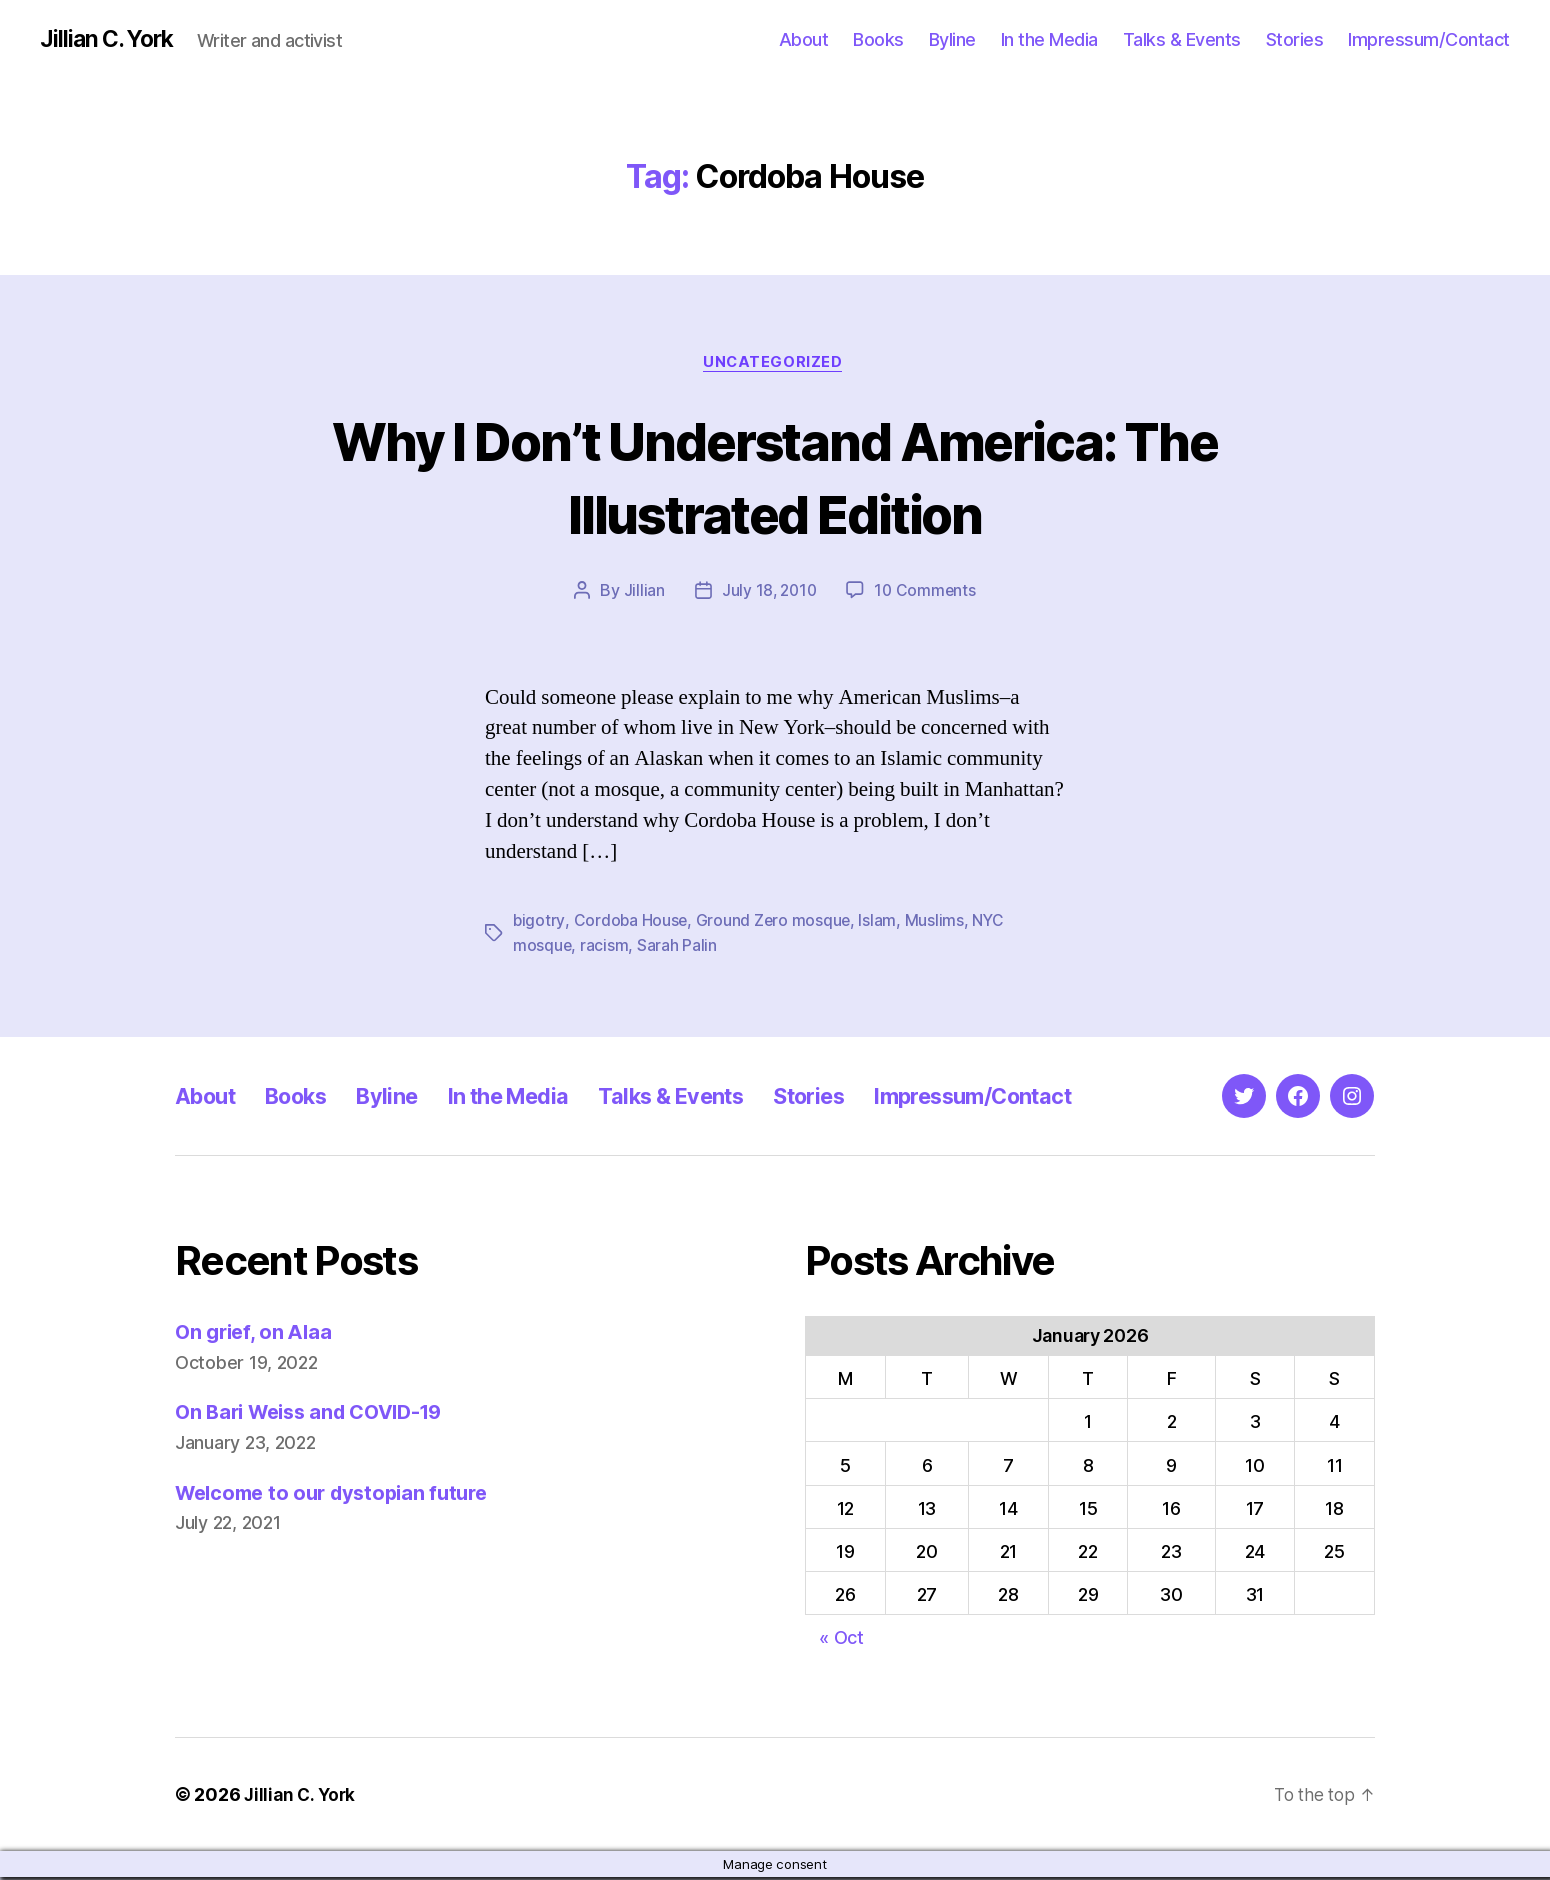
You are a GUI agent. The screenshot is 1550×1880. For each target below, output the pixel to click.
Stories (1295, 39)
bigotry (539, 924)
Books (878, 39)
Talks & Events (1182, 39)
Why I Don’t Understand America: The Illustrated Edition (775, 478)
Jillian (641, 594)
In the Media (1049, 39)
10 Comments (926, 594)
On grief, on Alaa (256, 1334)
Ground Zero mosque (776, 924)
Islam (881, 924)
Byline (952, 39)
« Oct (841, 1640)
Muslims (937, 924)
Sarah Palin (678, 948)
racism (605, 948)
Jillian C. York (110, 40)
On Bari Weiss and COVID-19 (318, 1414)
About (804, 39)
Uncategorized (775, 365)
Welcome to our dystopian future (340, 1494)
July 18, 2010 (768, 594)
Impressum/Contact (1429, 39)
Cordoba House (632, 924)
